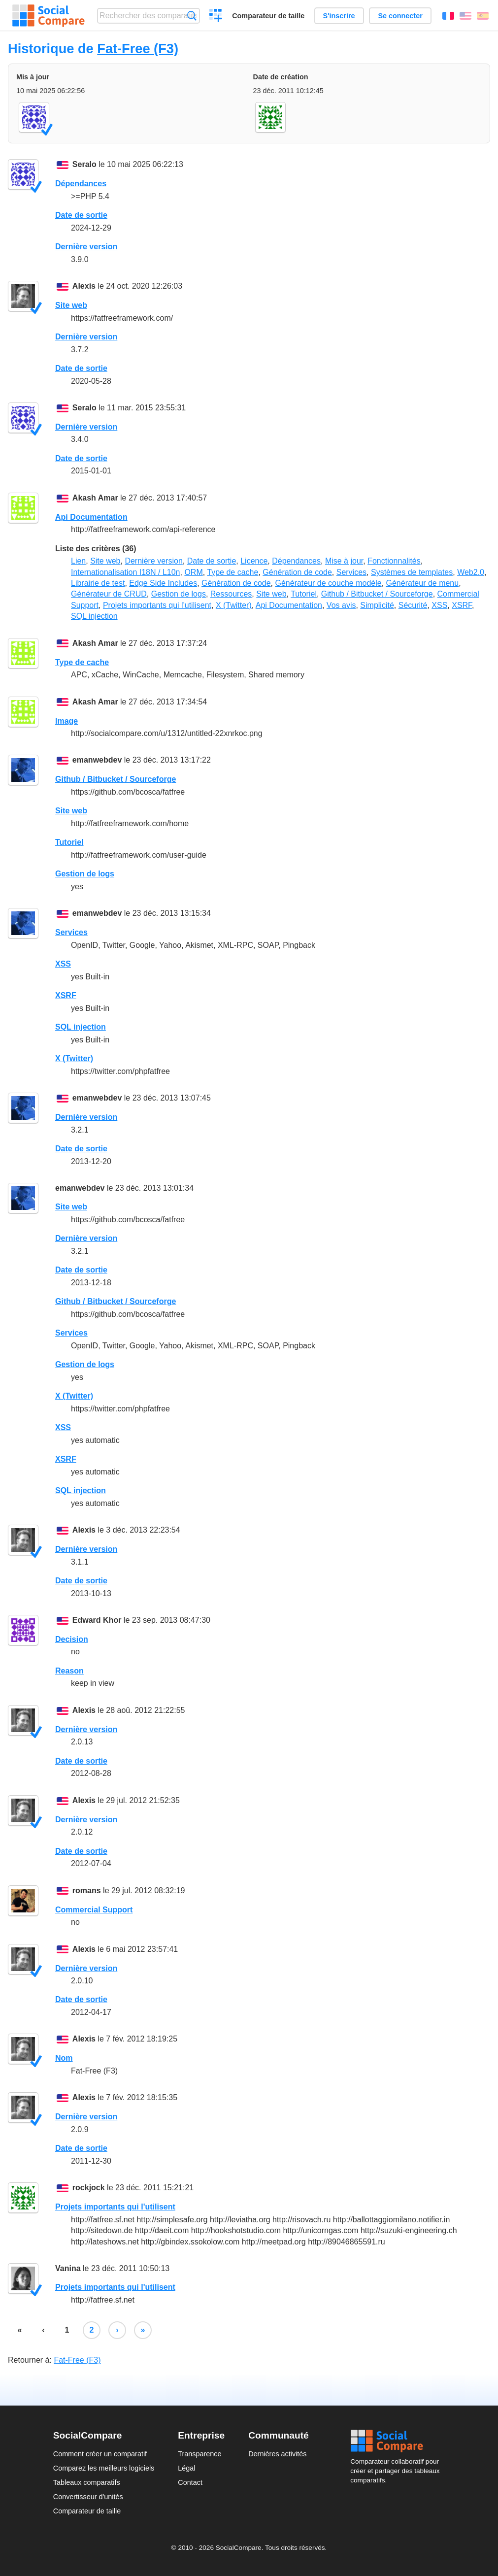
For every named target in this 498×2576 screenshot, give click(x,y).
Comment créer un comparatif (100, 2454)
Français (448, 16)
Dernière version (86, 246)
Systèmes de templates (412, 572)
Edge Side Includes (163, 583)
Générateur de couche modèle (328, 583)
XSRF (462, 605)
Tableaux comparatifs (86, 2482)
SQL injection (94, 616)
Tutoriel (304, 594)
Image (66, 721)
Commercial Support (94, 1910)
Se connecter (400, 16)
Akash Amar (95, 498)
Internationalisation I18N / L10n (125, 572)
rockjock (88, 2187)
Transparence (199, 2454)
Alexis (84, 286)
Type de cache (232, 572)
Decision (71, 1639)
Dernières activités (277, 2454)
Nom (64, 2058)
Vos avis (341, 605)
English (465, 16)
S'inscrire (339, 16)
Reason (69, 1671)
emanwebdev (97, 760)
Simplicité (377, 605)
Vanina (68, 2268)
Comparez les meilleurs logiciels (104, 2468)
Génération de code (297, 572)
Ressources (231, 594)
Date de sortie (81, 215)
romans (86, 1890)
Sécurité (413, 605)
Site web (71, 305)
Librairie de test (98, 583)
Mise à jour (344, 561)
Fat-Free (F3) (137, 48)
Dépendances (80, 183)
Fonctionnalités (394, 561)
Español (483, 16)
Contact (190, 2482)
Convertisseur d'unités (88, 2497)
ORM (193, 572)
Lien (78, 561)
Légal (186, 2468)
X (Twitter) (234, 605)
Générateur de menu (422, 583)
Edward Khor (97, 1620)
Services (351, 572)
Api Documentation (91, 517)
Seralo (84, 164)
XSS (439, 605)
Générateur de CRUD (109, 594)
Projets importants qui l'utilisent (157, 605)
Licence (253, 561)
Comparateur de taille (268, 16)
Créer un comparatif (216, 16)
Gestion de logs (178, 594)
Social (397, 2441)
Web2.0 (470, 572)
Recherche (192, 15)
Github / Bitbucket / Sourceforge (377, 594)
